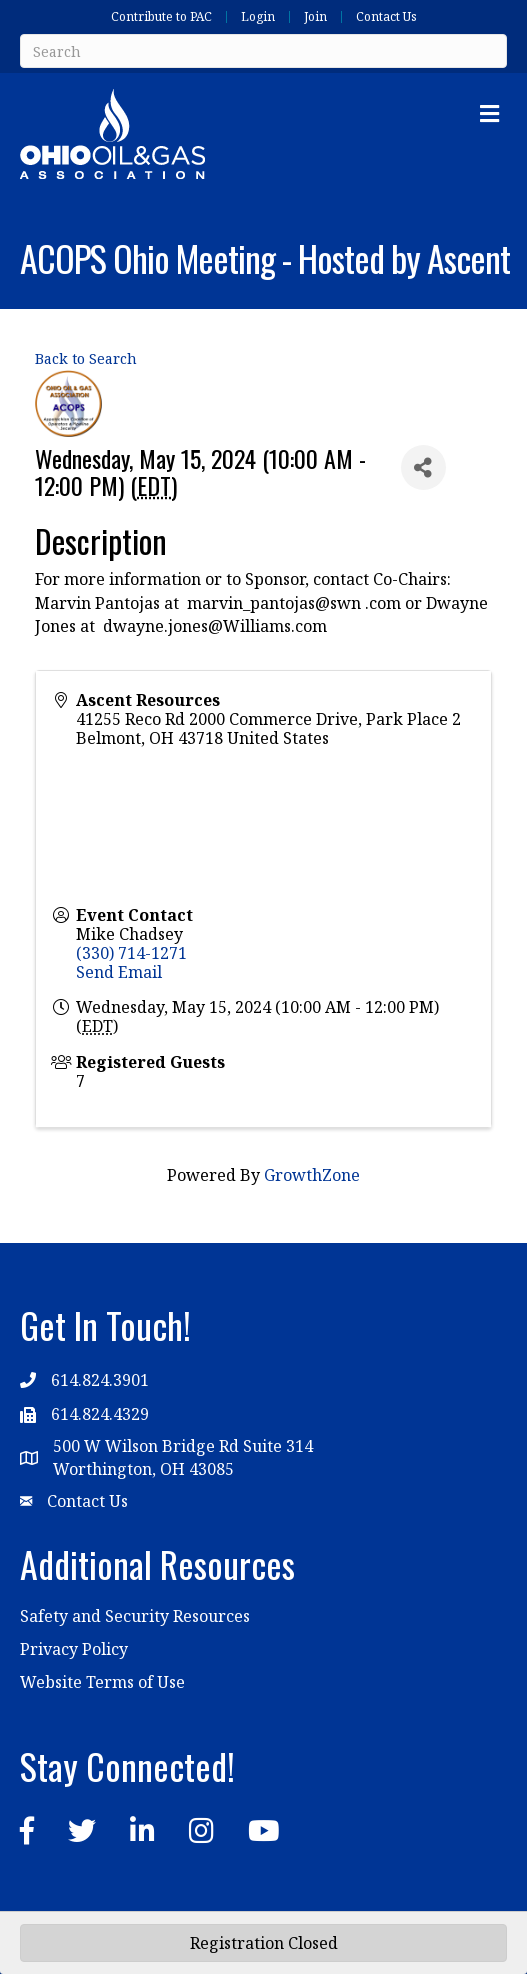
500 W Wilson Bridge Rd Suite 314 (183, 1446)
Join (315, 17)
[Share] (423, 467)
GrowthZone (312, 1175)
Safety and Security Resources (135, 1616)
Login (258, 17)
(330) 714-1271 (131, 953)
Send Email (119, 972)
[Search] (263, 51)
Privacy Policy (74, 1649)
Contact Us (386, 17)
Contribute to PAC (161, 17)
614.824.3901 (100, 1380)
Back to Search (86, 358)
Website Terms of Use (102, 1682)
